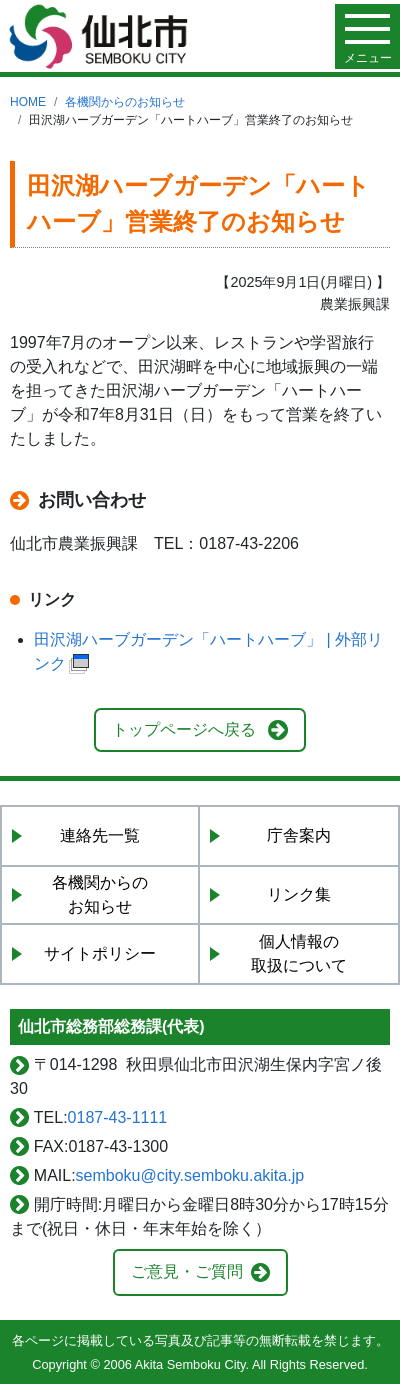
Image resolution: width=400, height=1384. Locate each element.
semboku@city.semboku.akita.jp (190, 1175)
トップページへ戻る (184, 729)
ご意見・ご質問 (187, 1271)
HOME (28, 102)
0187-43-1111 (118, 1117)
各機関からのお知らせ (125, 102)
